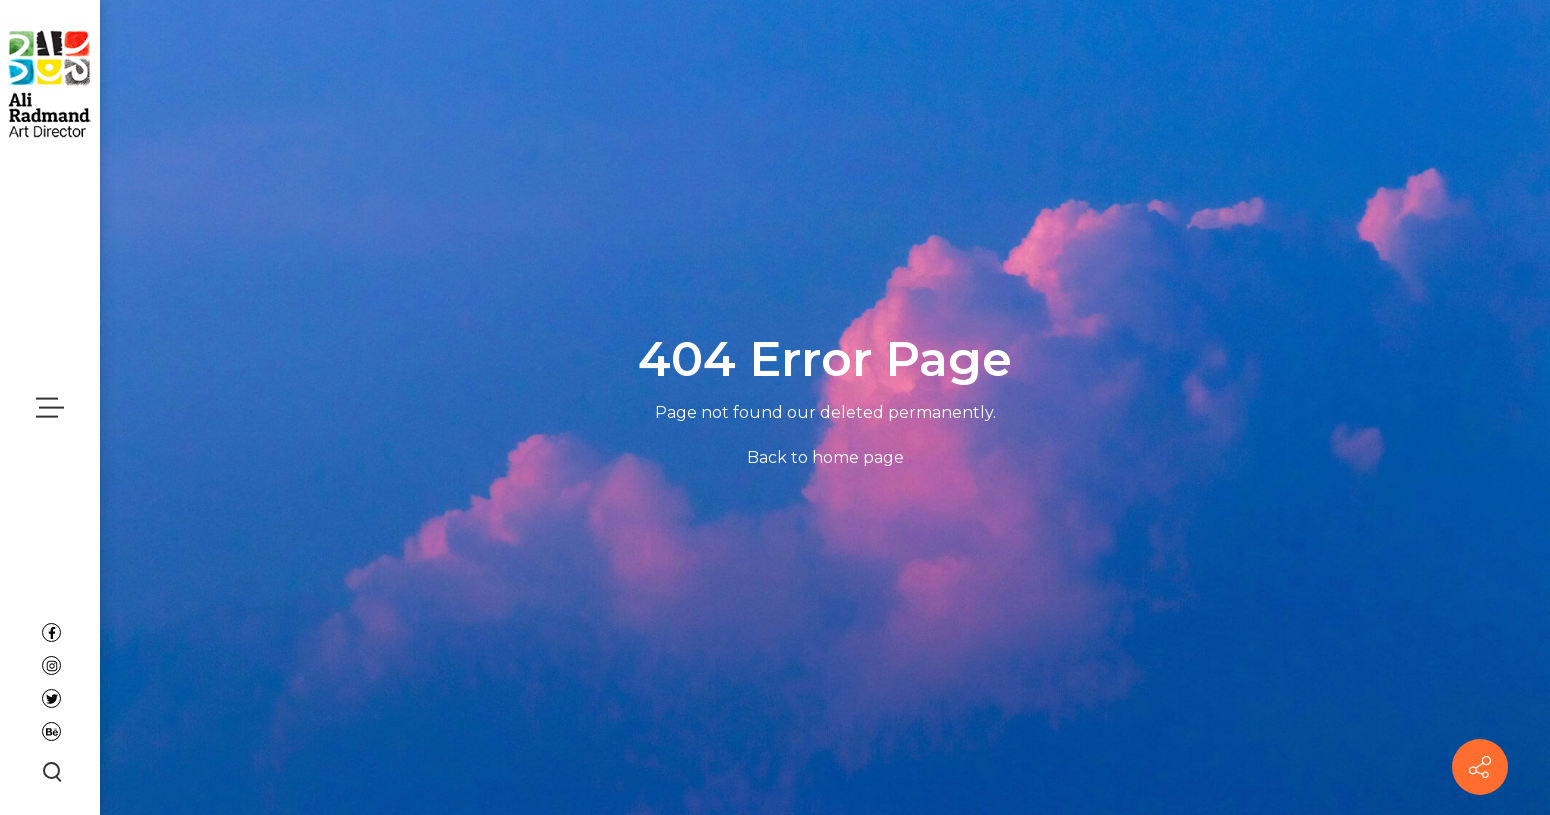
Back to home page (825, 457)
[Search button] (50, 770)
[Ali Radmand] (50, 82)
